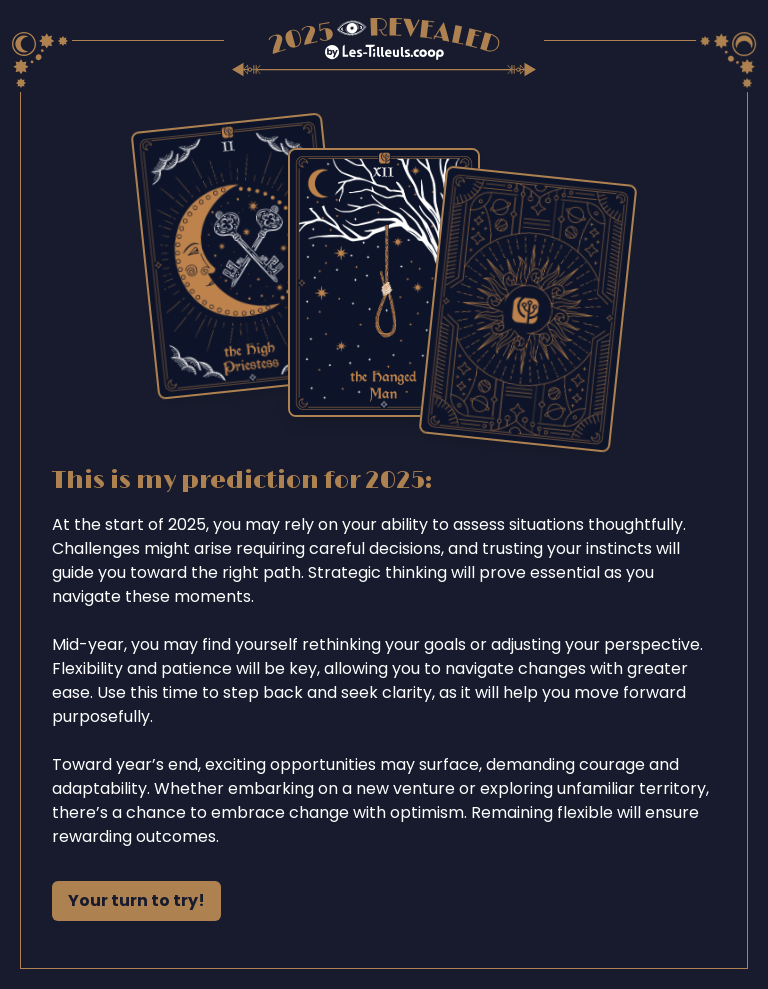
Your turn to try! (136, 900)
